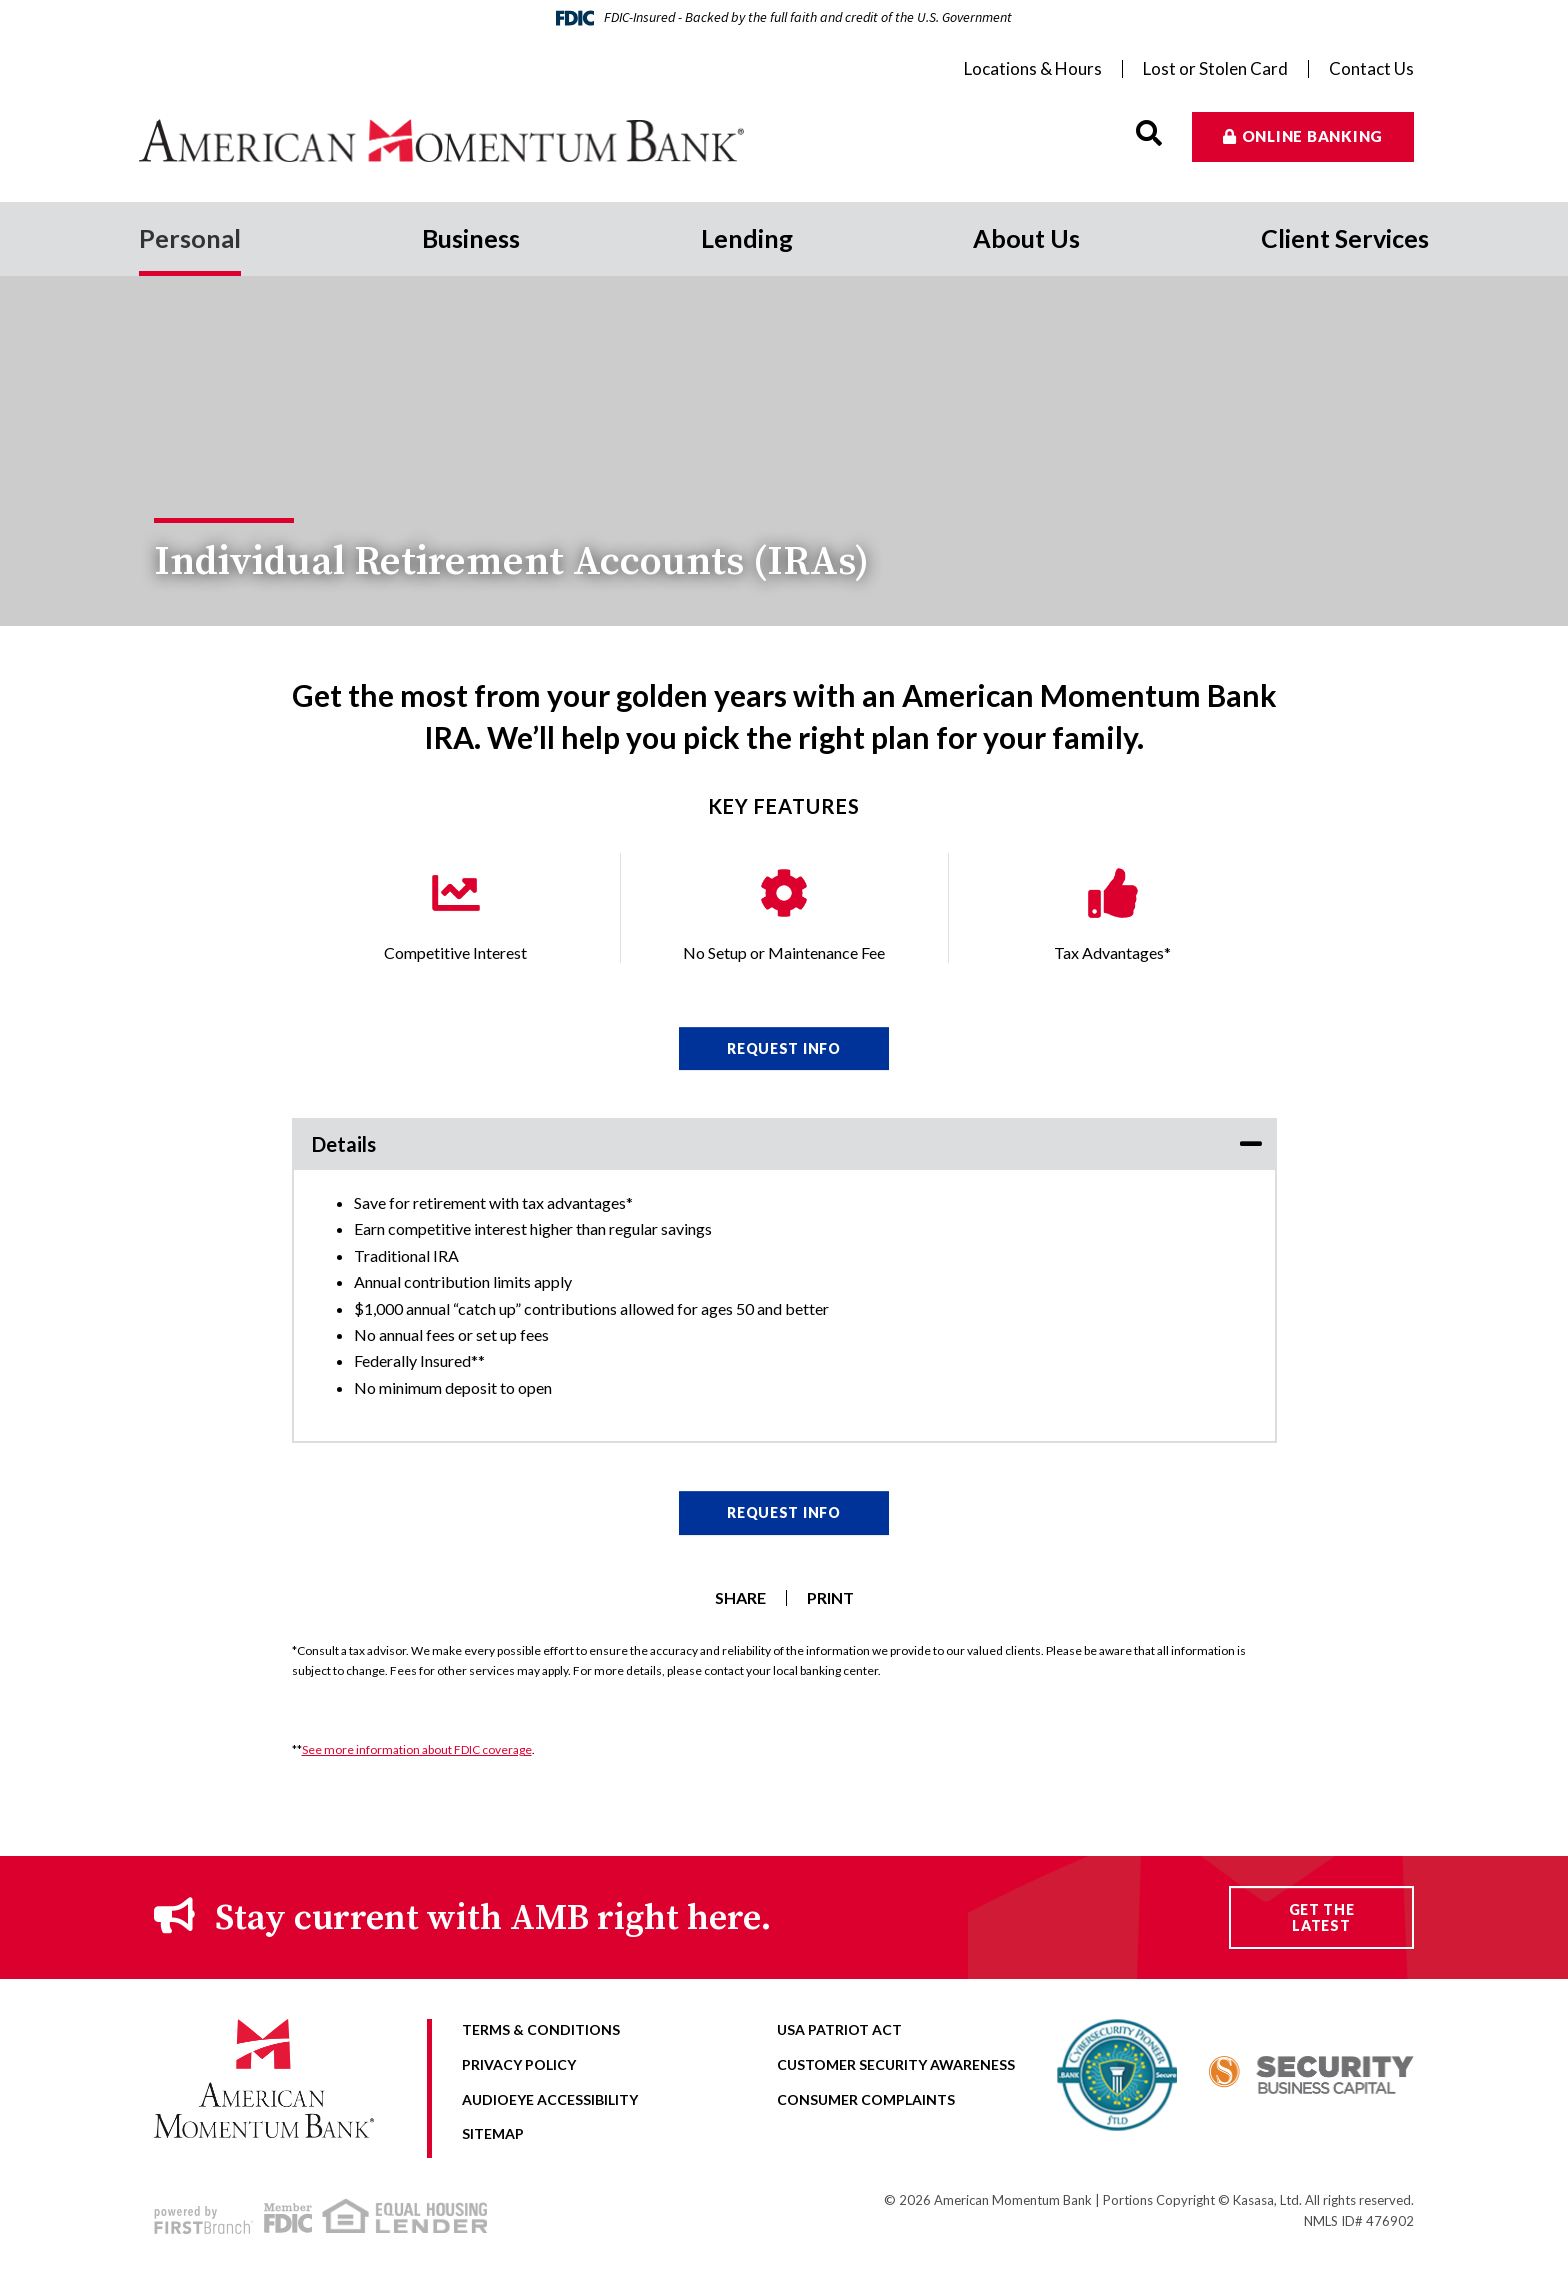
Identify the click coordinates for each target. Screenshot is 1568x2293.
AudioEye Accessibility (550, 2099)
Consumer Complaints (866, 2099)
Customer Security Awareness (896, 2064)
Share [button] (740, 1598)
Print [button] (830, 1598)
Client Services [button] (1345, 238)
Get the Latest (1322, 1917)
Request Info (783, 1048)
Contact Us (1371, 69)
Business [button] (471, 238)
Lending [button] (747, 238)
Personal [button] (190, 238)
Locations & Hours (1033, 69)
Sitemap (493, 2133)
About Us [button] (1026, 238)
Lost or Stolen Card (1215, 69)
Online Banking (1313, 136)
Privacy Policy (519, 2064)
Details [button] (344, 1144)
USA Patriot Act (839, 2029)
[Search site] (1149, 133)
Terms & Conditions (541, 2029)
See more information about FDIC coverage (417, 1749)
